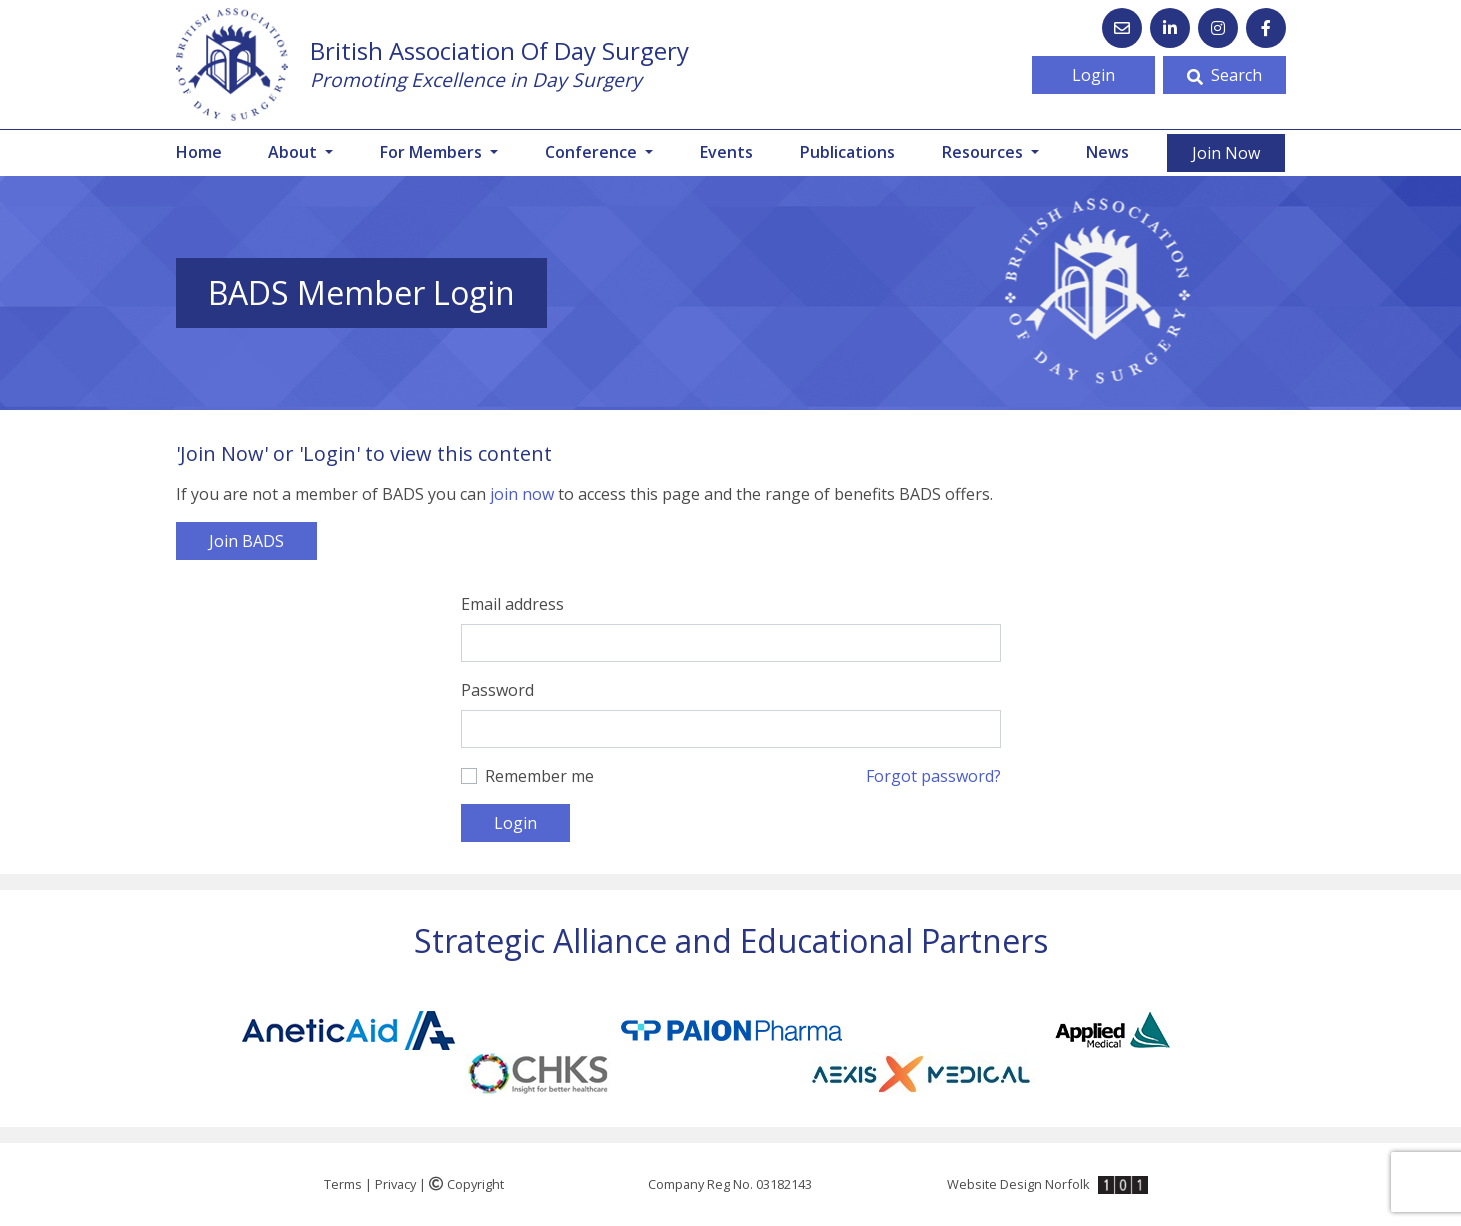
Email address (512, 604)
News (1107, 152)
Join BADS (246, 541)
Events (726, 152)
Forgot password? (933, 776)
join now (522, 494)
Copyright (466, 1184)
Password (497, 690)
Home (199, 152)
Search (1224, 75)
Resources (984, 152)
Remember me (539, 776)
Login (1093, 75)
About (294, 152)
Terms (343, 1184)
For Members (433, 152)
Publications (847, 152)
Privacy (395, 1184)
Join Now (1226, 153)
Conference (593, 152)
